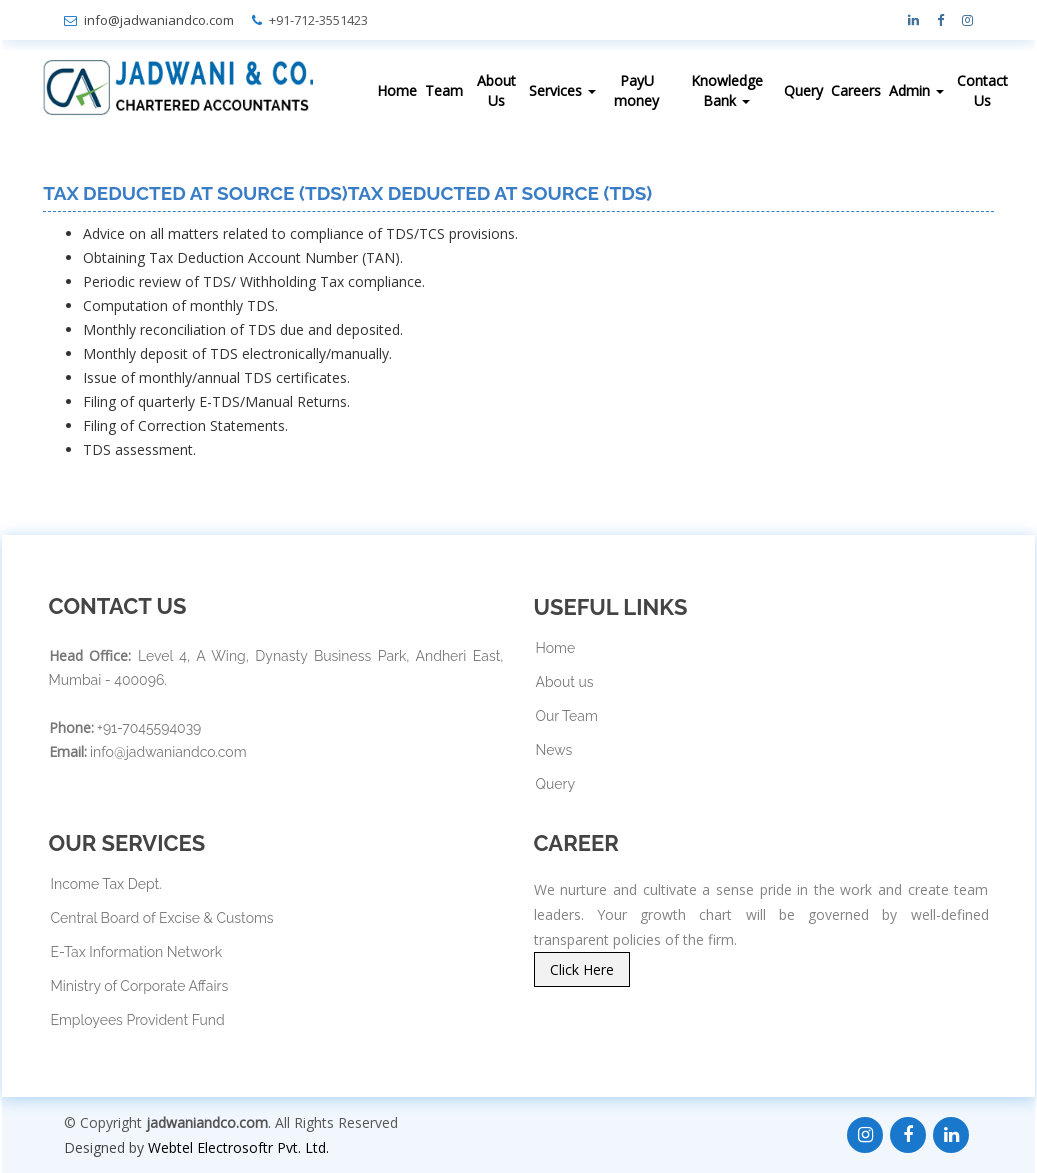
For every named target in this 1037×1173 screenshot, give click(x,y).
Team (444, 90)
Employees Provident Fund (138, 1020)
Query (803, 90)
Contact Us (982, 90)
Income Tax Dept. (106, 884)
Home (397, 90)
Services (562, 90)
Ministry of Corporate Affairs (140, 986)
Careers (856, 90)
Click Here (582, 969)
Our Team (567, 716)
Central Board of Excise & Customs (162, 918)
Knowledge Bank (727, 90)
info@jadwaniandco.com (159, 20)
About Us (496, 90)
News (554, 750)
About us (565, 682)
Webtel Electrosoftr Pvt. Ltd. (238, 1147)
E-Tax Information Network (137, 952)
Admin (916, 90)
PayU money (636, 90)
